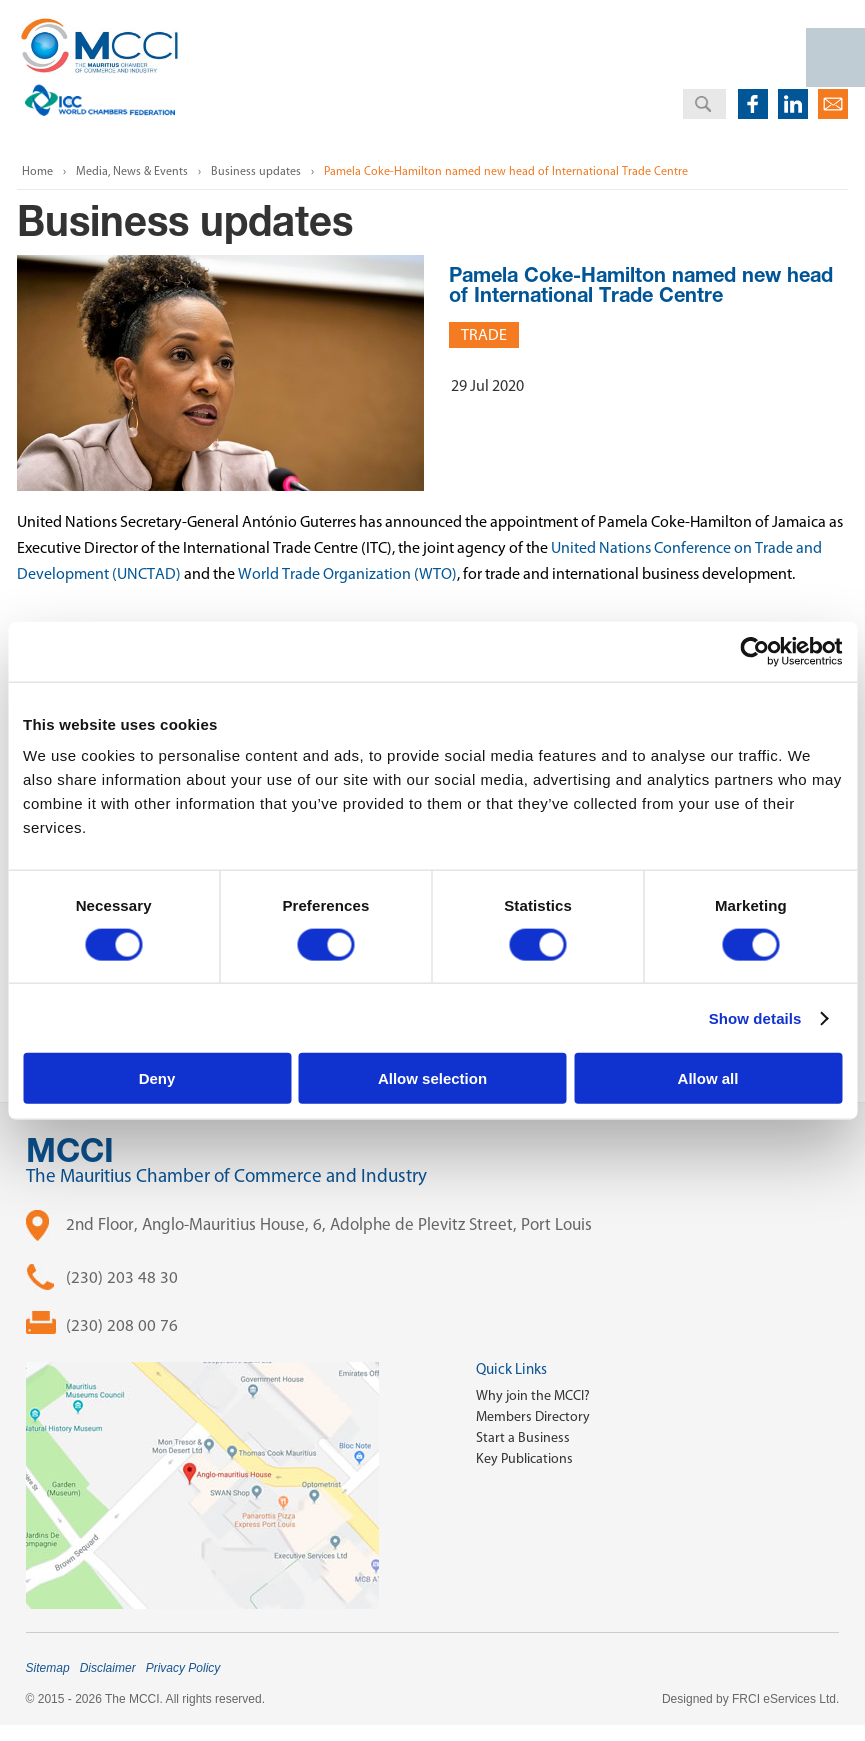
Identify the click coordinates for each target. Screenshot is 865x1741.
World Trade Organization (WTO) (347, 573)
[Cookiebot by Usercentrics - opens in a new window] (754, 651)
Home (37, 171)
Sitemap (48, 1668)
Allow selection (432, 1078)
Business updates (256, 171)
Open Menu (835, 57)
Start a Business (523, 1437)
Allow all (708, 1078)
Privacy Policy (183, 1668)
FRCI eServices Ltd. (785, 1699)
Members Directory (533, 1416)
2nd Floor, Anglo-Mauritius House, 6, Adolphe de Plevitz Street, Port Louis (329, 1224)
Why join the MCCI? (533, 1395)
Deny (157, 1078)
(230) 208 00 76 (122, 1325)
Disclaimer (108, 1668)
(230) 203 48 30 (122, 1277)
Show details (755, 1017)
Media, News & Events (132, 171)
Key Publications (524, 1458)
